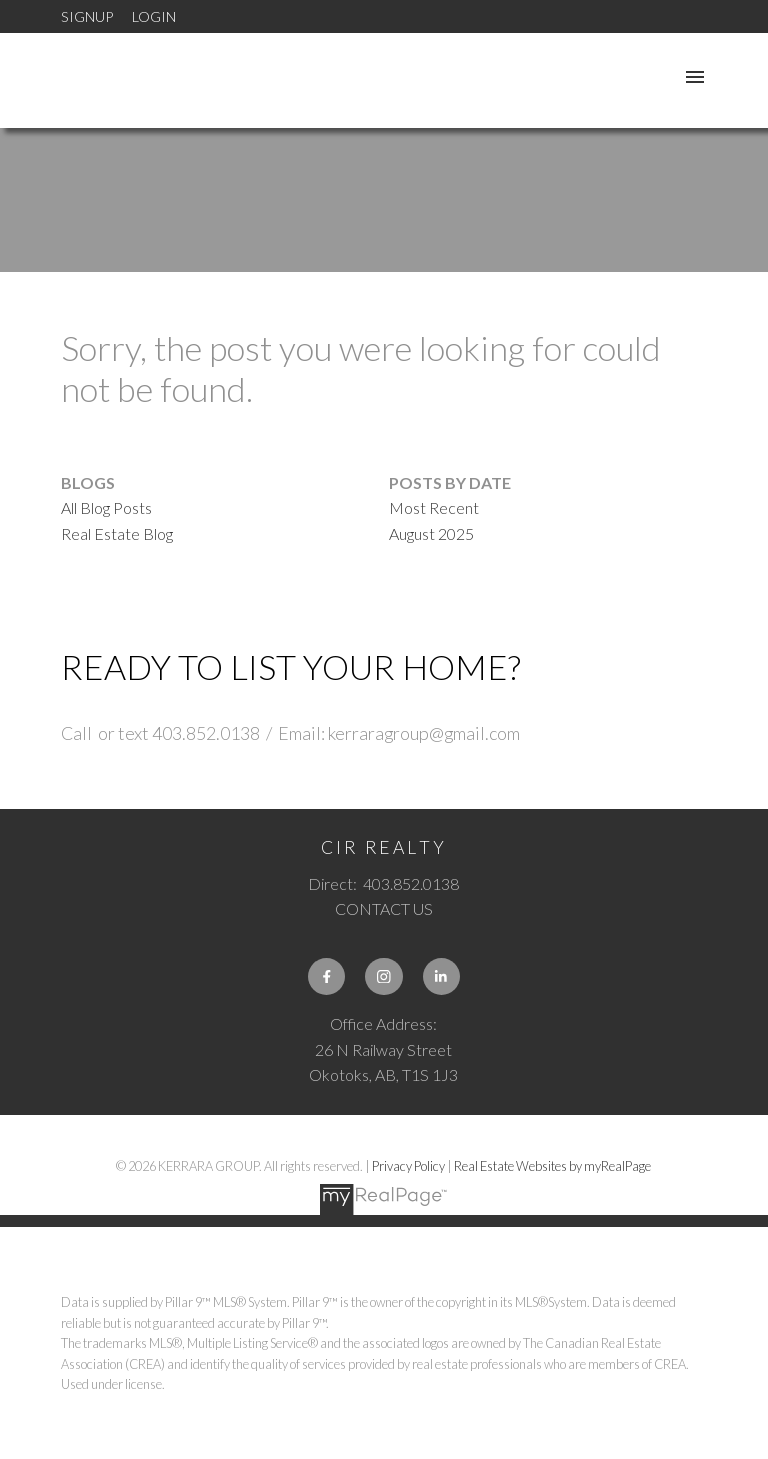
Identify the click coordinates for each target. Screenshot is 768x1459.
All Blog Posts (106, 507)
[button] (326, 976)
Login (154, 16)
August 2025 (431, 533)
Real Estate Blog (117, 533)
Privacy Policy (408, 1166)
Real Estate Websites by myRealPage (552, 1166)
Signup (87, 16)
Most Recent (434, 507)
